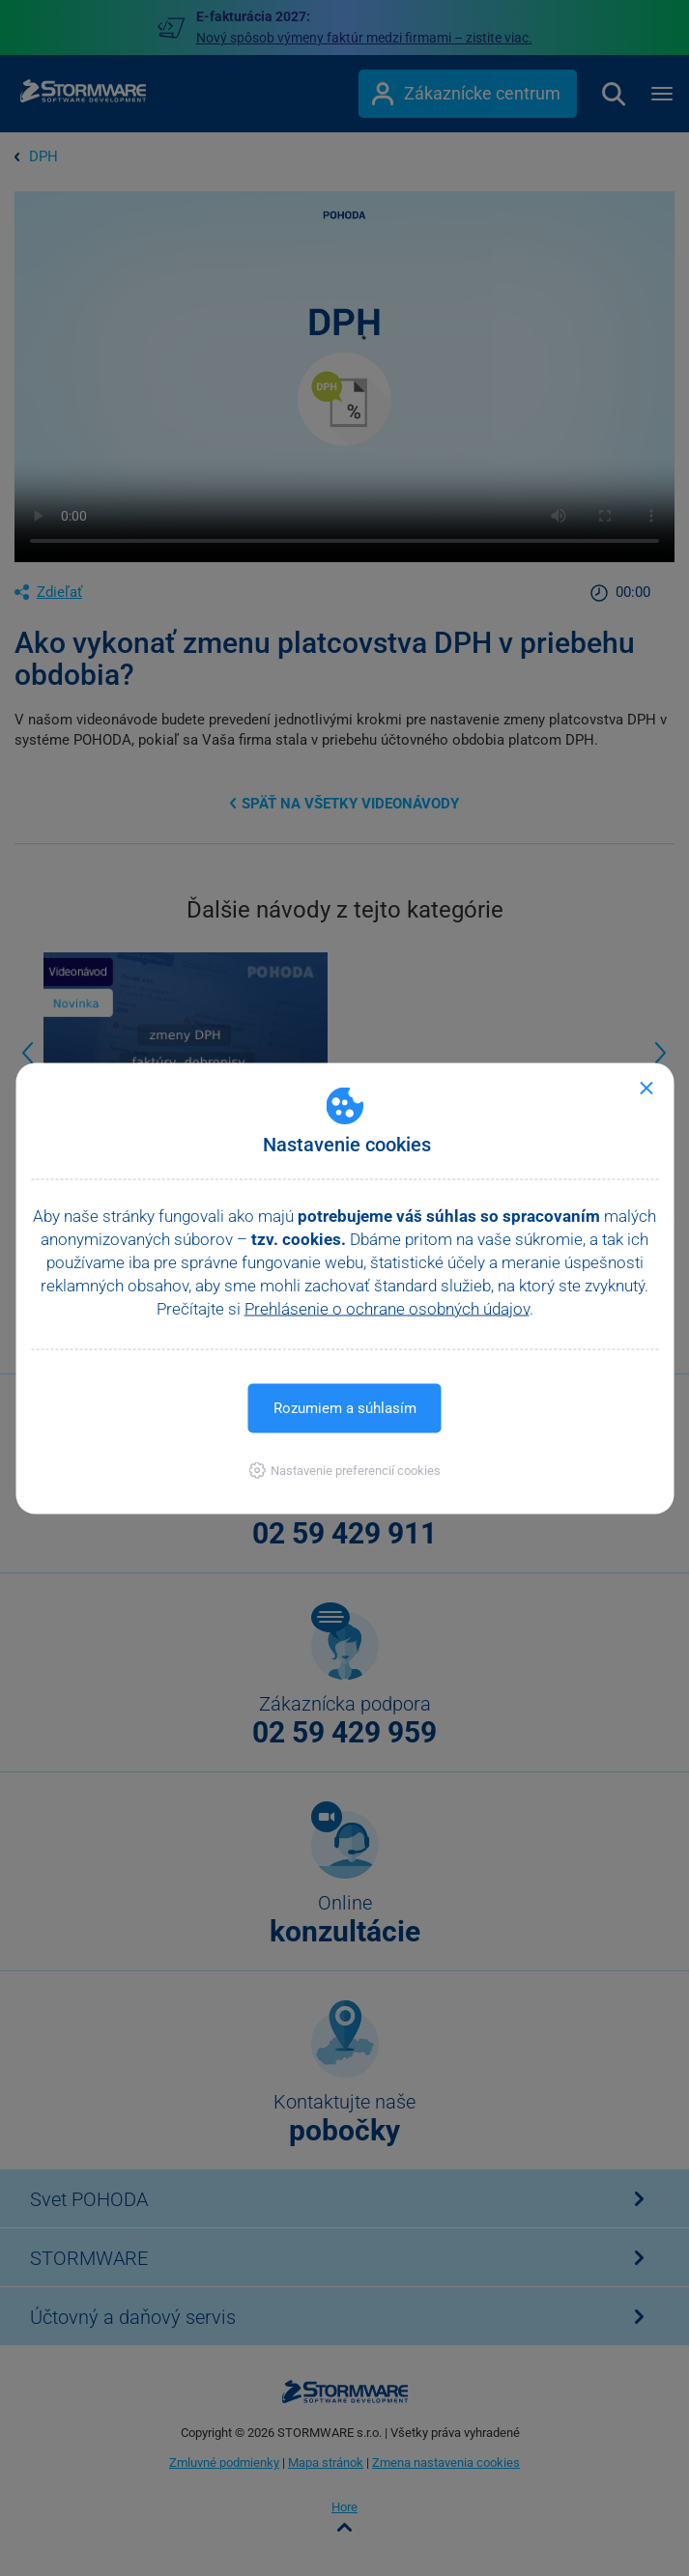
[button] (344, 1469)
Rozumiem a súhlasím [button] (344, 1407)
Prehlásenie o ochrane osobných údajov (387, 1307)
